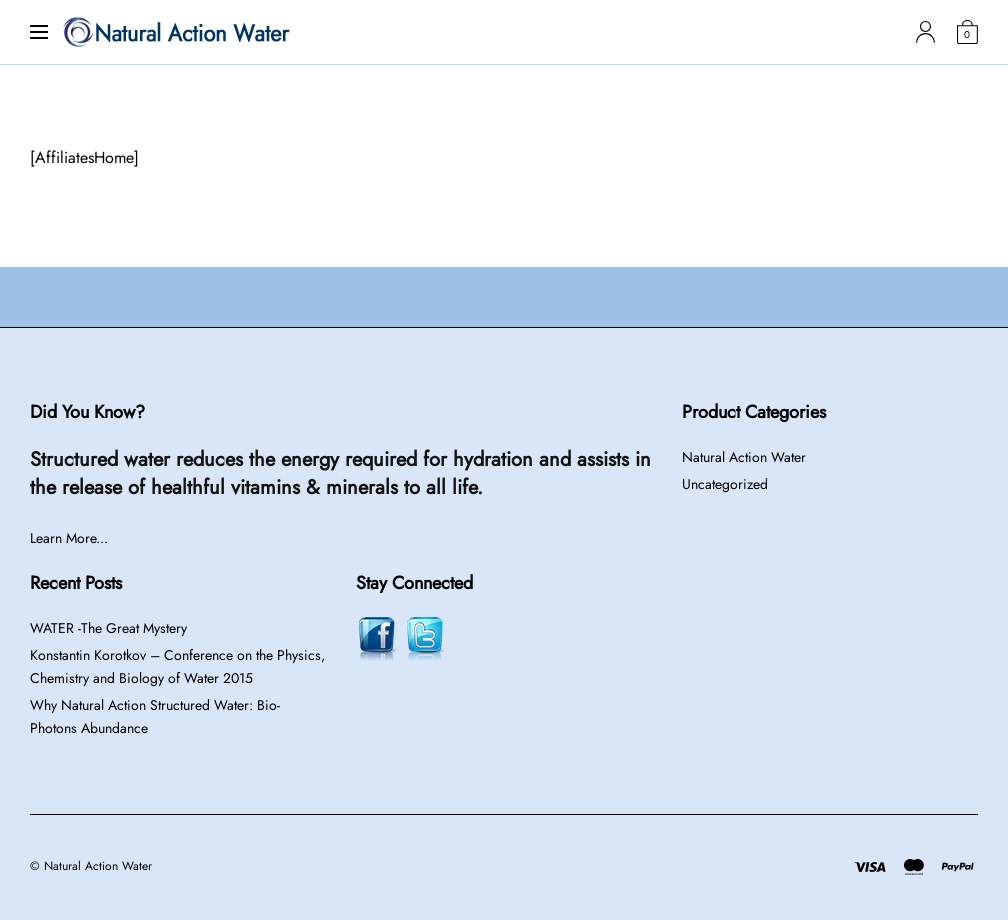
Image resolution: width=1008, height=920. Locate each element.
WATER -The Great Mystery (108, 628)
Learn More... (69, 538)
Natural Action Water (744, 457)
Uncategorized (725, 484)
